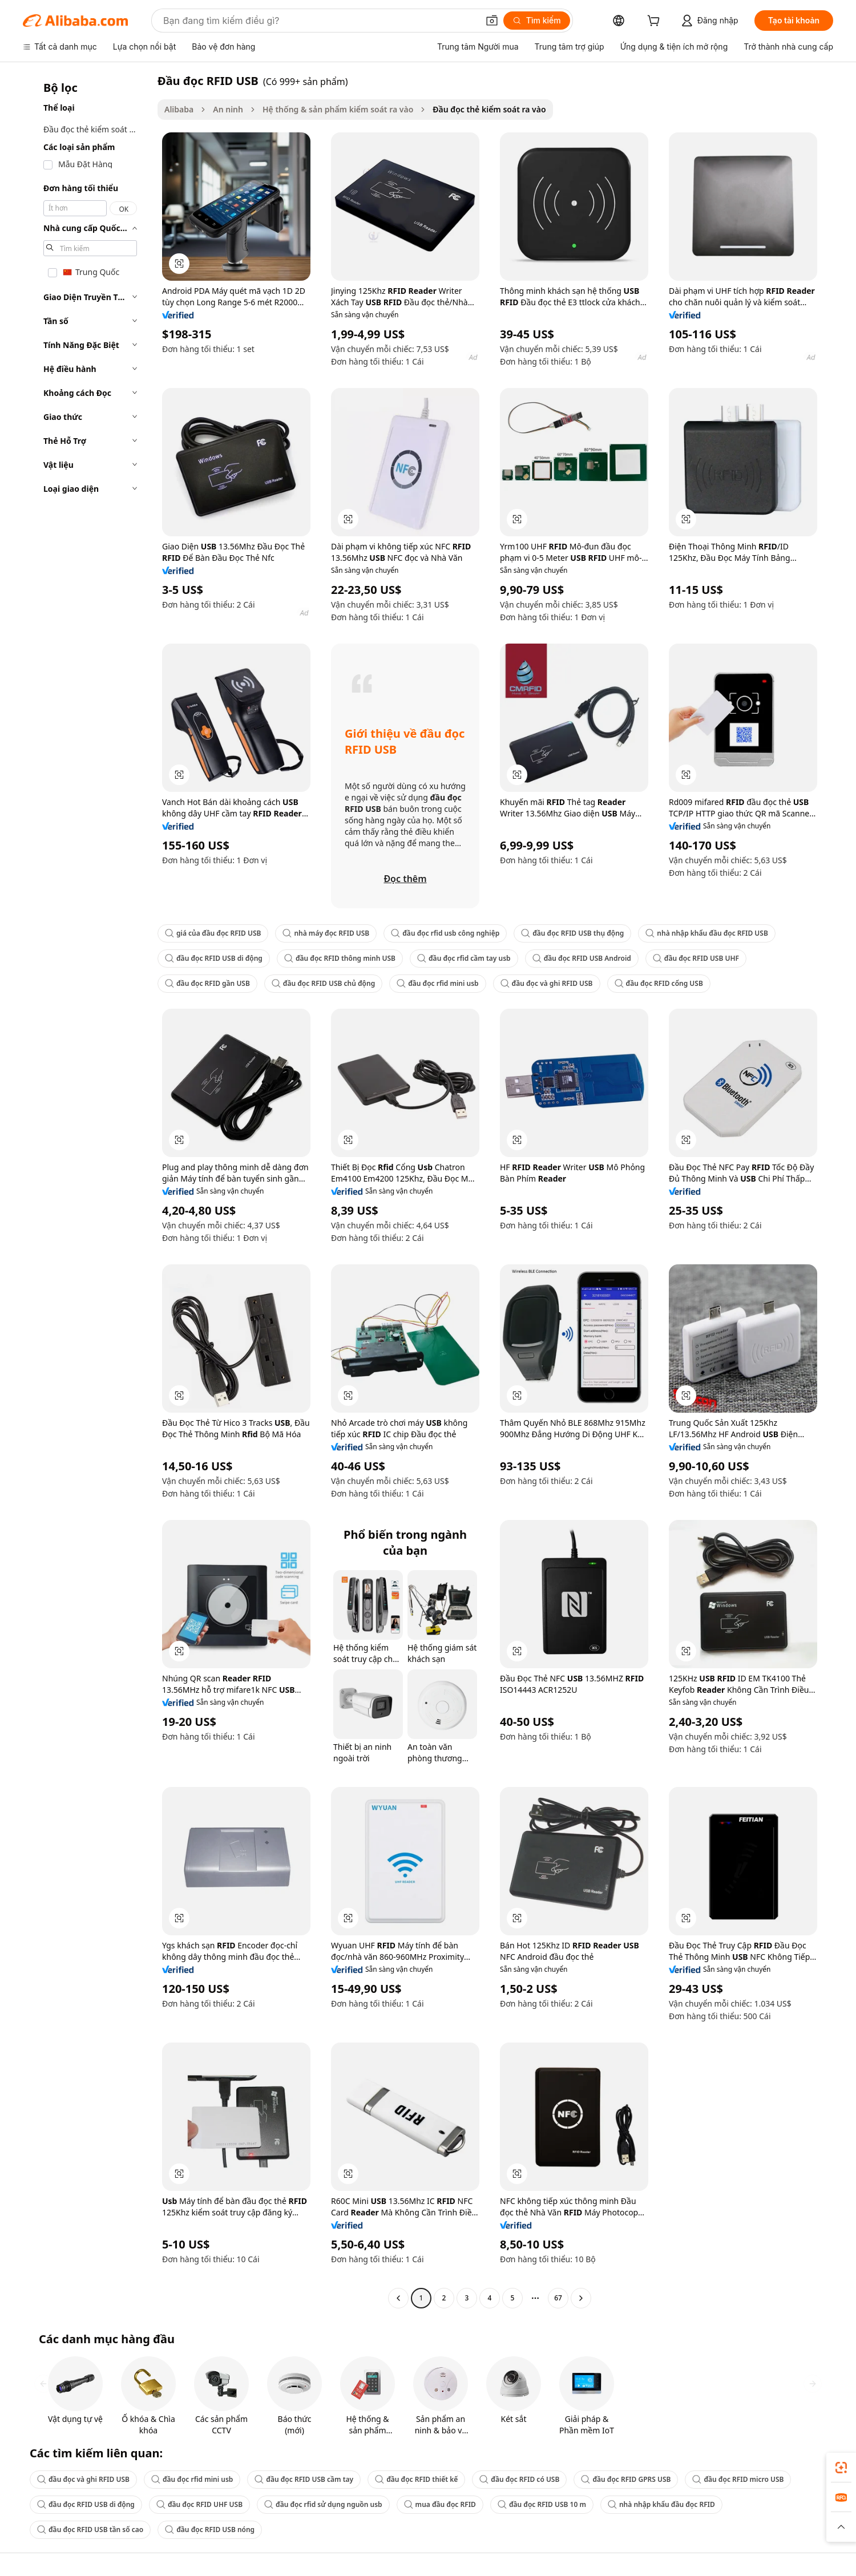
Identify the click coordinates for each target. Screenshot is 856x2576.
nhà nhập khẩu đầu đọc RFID (661, 2504)
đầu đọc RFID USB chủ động (323, 983)
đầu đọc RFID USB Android (581, 958)
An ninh (228, 109)
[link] (841, 2467)
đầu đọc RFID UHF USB (199, 2504)
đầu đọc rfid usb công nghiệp (445, 933)
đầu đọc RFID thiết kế (416, 2479)
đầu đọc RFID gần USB (207, 983)
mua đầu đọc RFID (440, 2504)
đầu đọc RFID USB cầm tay (304, 2479)
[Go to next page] (581, 2298)
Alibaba (178, 109)
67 (558, 2298)
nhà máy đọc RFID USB (325, 933)
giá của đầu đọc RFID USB (213, 933)
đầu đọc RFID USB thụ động (572, 933)
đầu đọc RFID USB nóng (210, 2529)
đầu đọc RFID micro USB (738, 2479)
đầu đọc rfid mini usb (437, 983)
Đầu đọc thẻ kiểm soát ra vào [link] (489, 109)
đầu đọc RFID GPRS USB (626, 2479)
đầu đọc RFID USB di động (214, 958)
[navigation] (87, 1190)
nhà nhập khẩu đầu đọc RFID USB (706, 933)
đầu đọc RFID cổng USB (659, 983)
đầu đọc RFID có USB (519, 2479)
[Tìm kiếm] (536, 20)
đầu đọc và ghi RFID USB (546, 983)
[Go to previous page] (398, 2298)
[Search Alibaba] (319, 20)
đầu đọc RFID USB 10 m (542, 2504)
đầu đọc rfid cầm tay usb (464, 958)
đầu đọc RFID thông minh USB (339, 958)
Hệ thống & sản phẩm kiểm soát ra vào (338, 109)
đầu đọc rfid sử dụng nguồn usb (323, 2504)
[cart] (655, 22)
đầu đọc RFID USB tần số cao (90, 2529)
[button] (492, 20)
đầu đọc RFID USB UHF (696, 958)
